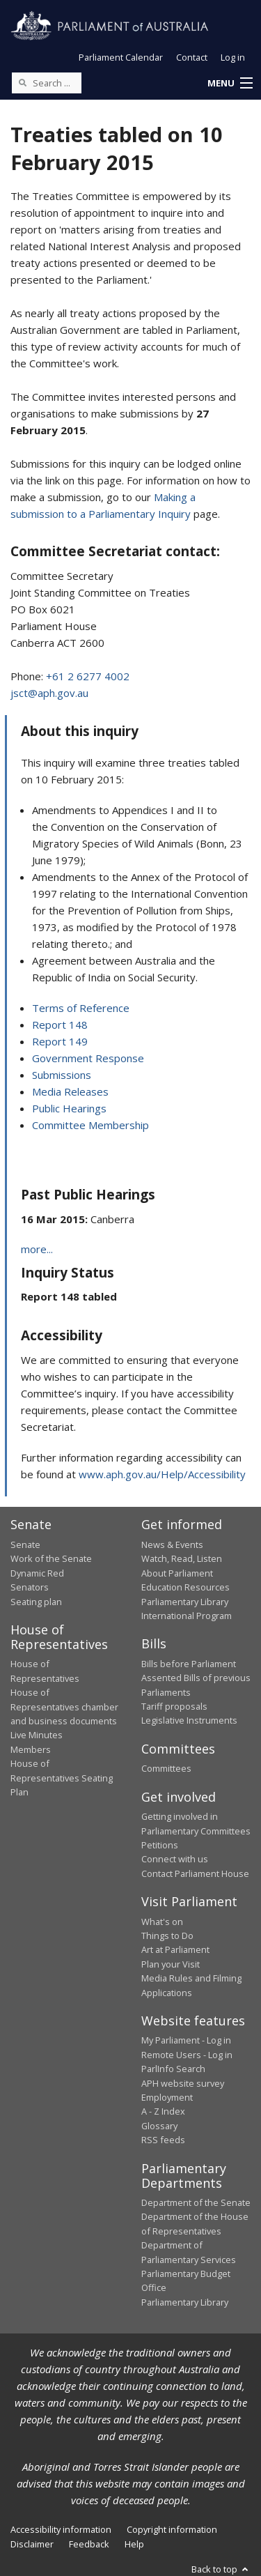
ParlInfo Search (173, 2068)
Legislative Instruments (189, 1720)
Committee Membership (90, 1125)
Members (30, 1749)
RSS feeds (163, 2139)
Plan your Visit (170, 1964)
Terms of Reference (80, 1008)
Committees (166, 1768)
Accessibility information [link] (60, 2529)
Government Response (88, 1058)
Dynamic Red (37, 1573)
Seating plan (36, 1601)
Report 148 (60, 1025)
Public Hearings (69, 1108)
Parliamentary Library (184, 1601)
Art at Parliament (175, 1949)
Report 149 (60, 1041)
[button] (229, 83)
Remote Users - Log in (186, 2054)
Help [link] (134, 2544)
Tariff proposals (174, 1706)
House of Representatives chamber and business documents (64, 1706)
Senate (25, 1544)
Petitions (159, 1845)
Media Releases (70, 1091)
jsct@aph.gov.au (49, 693)
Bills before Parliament (188, 1663)
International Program (186, 1615)
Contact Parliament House (195, 1873)
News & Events (172, 1544)
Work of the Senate (51, 1558)
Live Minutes (36, 1734)
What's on (162, 1921)
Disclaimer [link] (32, 2544)
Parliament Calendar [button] (121, 57)
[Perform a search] (22, 82)
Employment (167, 2097)
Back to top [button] (221, 2569)
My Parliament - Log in (186, 2040)
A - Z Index (163, 2111)
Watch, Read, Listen (181, 1558)
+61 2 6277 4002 (87, 676)
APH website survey (182, 2083)
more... (37, 1249)
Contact (191, 57)
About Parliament (177, 1573)
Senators (29, 1587)
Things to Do (167, 1935)
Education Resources (185, 1587)
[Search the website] (46, 82)
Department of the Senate (196, 2202)
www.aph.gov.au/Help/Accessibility (162, 1474)
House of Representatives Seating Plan (61, 1777)
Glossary (159, 2125)
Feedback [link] (89, 2544)
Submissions (61, 1075)
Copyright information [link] (172, 2529)
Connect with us (174, 1859)
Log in (233, 57)
